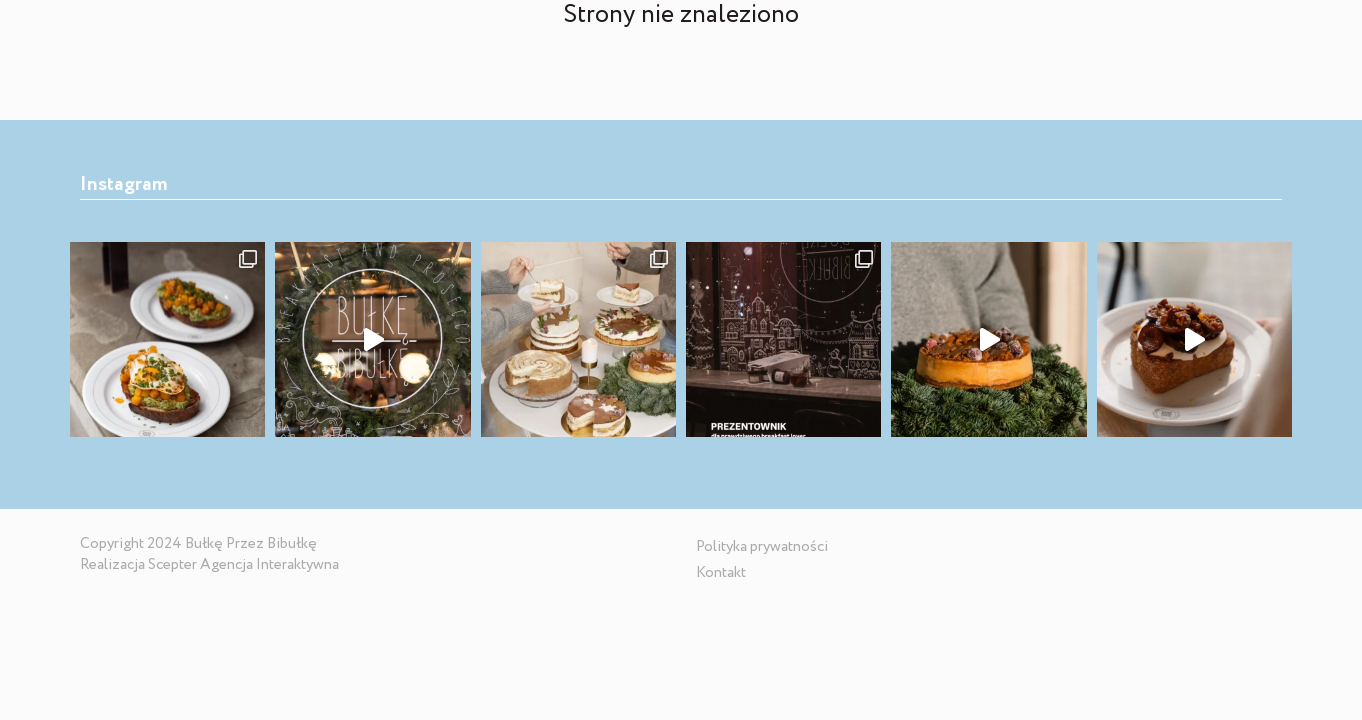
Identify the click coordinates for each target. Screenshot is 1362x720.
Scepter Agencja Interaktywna (243, 565)
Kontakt (721, 573)
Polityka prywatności (762, 547)
